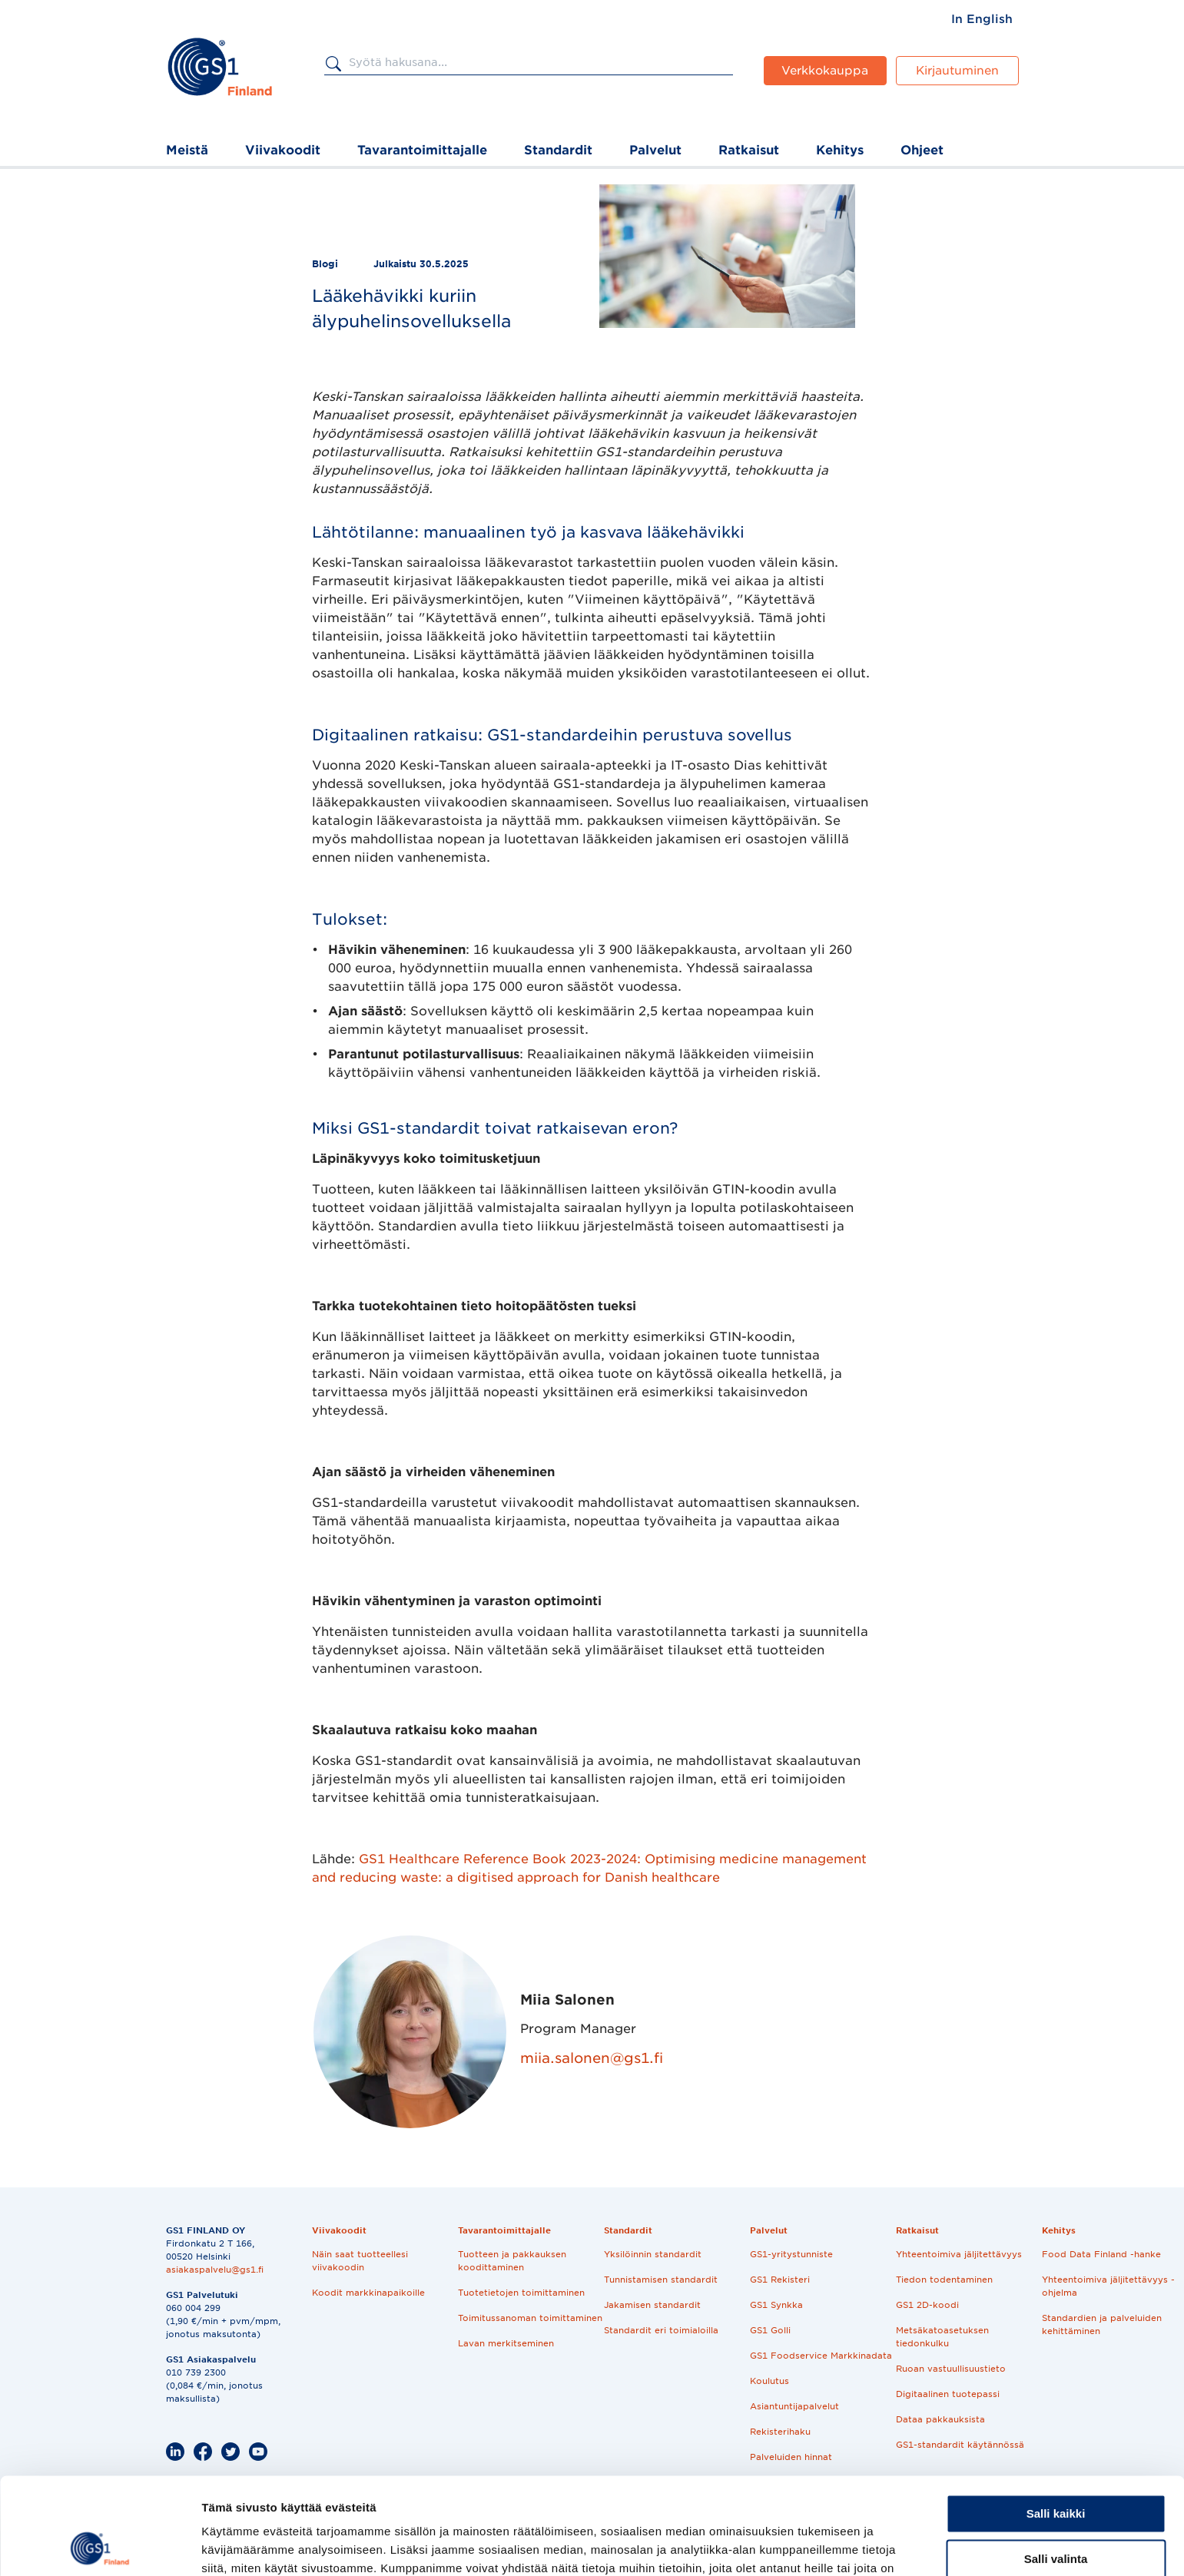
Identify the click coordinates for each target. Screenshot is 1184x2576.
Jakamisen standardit (652, 2305)
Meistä (187, 150)
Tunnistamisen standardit (661, 2279)
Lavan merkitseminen (506, 2343)
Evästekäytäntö (457, 2504)
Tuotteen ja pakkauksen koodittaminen (512, 2261)
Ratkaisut (748, 150)
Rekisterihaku (780, 2431)
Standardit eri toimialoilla (661, 2330)
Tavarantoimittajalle (422, 150)
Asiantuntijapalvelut (794, 2406)
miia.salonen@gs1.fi (591, 2058)
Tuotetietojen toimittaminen (521, 2292)
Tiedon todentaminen (944, 2279)
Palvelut (655, 150)
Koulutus (769, 2381)
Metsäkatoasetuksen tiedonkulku (942, 2337)
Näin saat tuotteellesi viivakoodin (360, 2261)
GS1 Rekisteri (780, 2279)
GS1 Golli (770, 2330)
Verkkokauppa (824, 71)
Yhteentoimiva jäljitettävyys (959, 2254)
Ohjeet (922, 150)
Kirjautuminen (957, 71)
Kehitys (840, 150)
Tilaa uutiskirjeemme (570, 2504)
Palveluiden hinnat (791, 2457)
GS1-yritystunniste (791, 2254)
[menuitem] (982, 19)
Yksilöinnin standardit (652, 2254)
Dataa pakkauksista (940, 2419)
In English (982, 19)
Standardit (558, 150)
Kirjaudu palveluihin (691, 2504)
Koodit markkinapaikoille (368, 2292)
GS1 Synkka (776, 2305)
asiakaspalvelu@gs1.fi (215, 2269)
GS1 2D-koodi (927, 2305)
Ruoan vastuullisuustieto (951, 2368)
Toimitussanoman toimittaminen (530, 2318)
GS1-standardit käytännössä (960, 2444)
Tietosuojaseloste (351, 2504)
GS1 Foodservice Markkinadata (821, 2355)
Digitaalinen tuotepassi (948, 2394)
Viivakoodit (282, 150)
